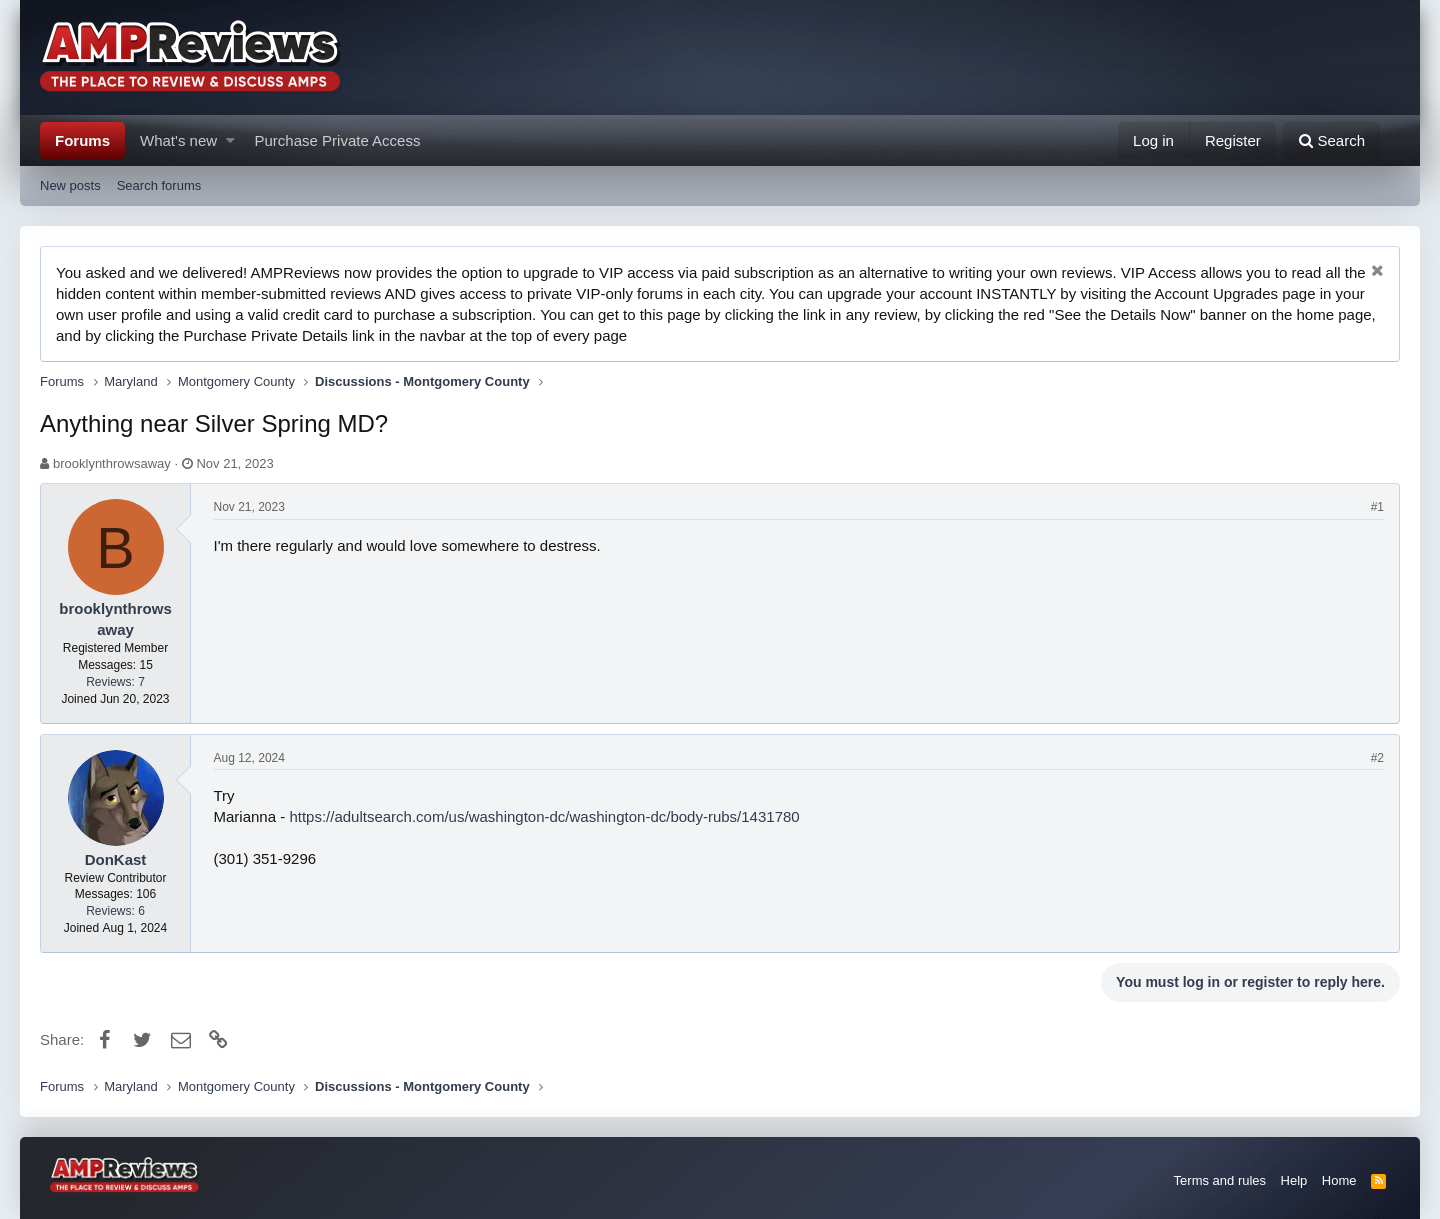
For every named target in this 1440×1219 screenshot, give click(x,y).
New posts (70, 185)
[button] (230, 140)
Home (1339, 1180)
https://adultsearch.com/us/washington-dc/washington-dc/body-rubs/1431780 (544, 816)
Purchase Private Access (338, 140)
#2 (1377, 758)
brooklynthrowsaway (112, 463)
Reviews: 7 (115, 682)
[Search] (1331, 140)
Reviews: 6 (115, 911)
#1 (1377, 507)
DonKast (116, 859)
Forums (82, 140)
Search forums (159, 185)
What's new (178, 140)
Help (1294, 1180)
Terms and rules (1220, 1180)
